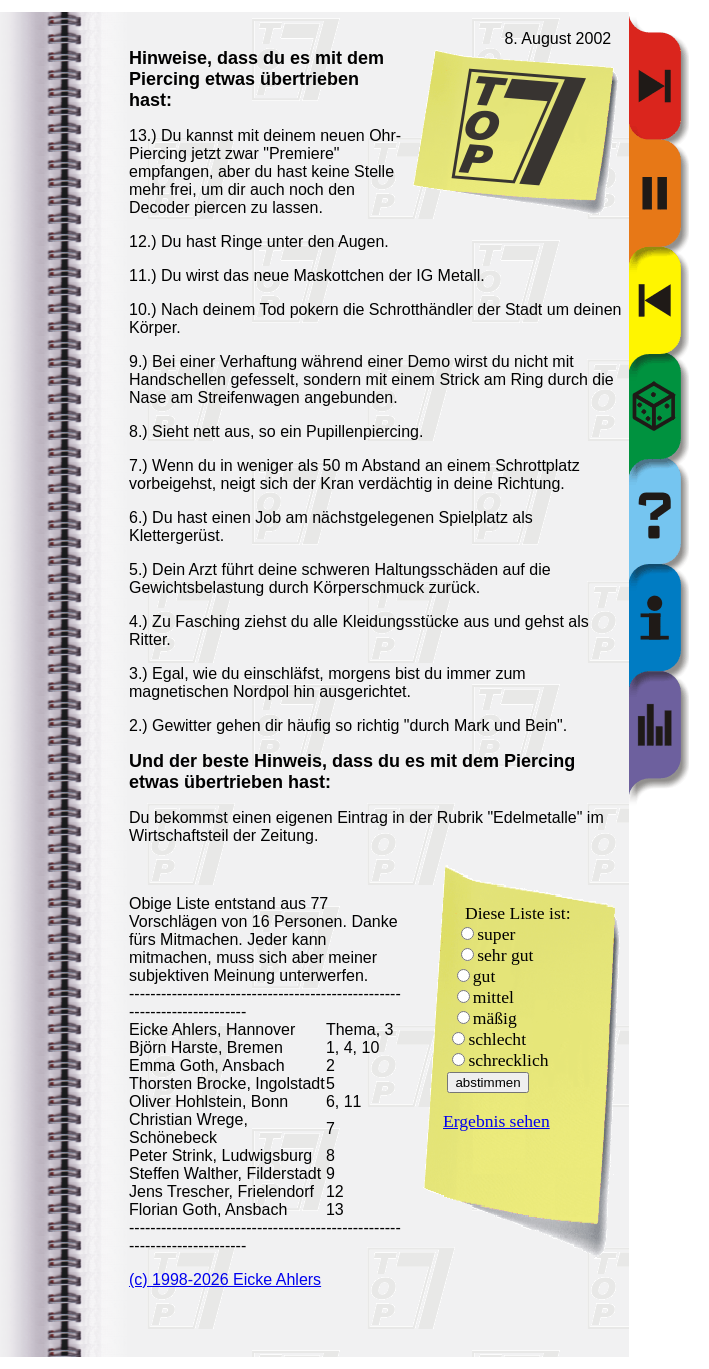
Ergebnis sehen (496, 1121)
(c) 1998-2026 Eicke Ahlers (225, 1279)
